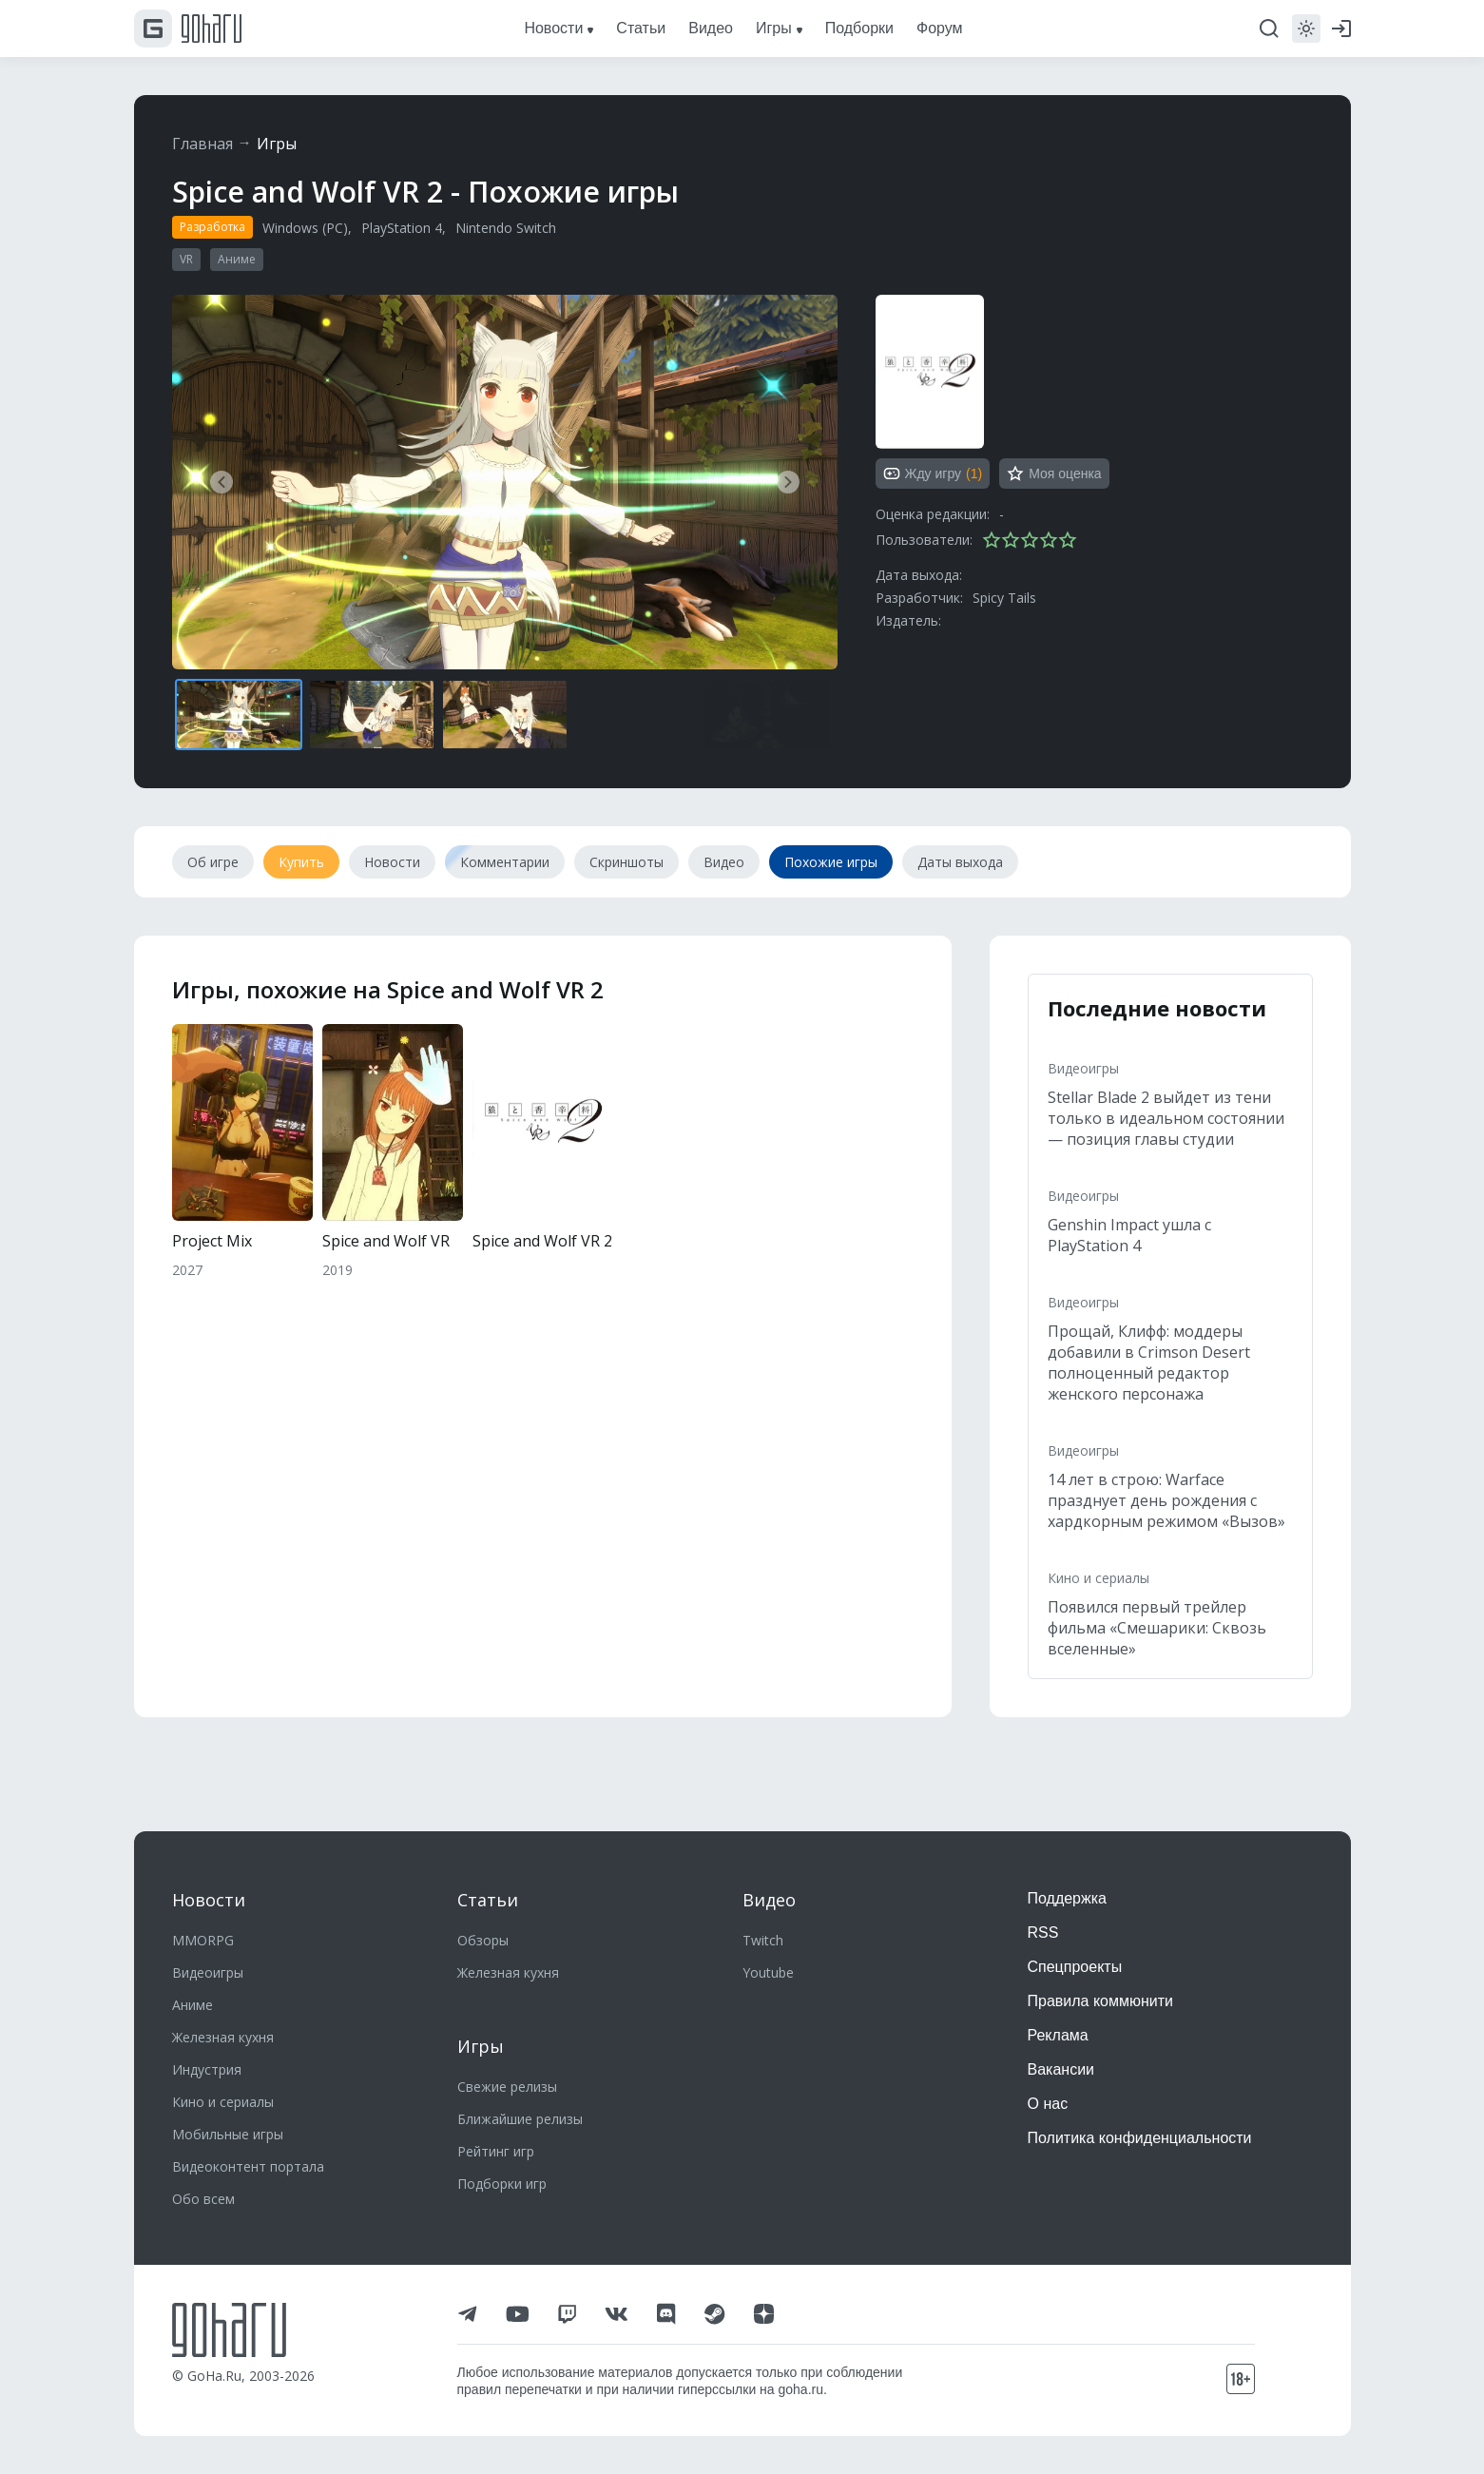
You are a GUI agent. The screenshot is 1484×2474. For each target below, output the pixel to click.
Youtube (768, 1972)
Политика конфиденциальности (1140, 2138)
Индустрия (206, 2069)
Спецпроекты (1075, 1967)
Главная (202, 143)
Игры (277, 143)
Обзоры (483, 1940)
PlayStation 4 (401, 228)
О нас (1048, 2104)
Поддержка (1067, 1898)
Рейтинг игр (495, 2151)
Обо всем (203, 2199)
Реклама (1058, 2035)
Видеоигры (1083, 1068)
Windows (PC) (305, 228)
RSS (1043, 1932)
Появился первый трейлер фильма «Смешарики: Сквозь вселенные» (1157, 1627)
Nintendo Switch (505, 228)
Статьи (487, 1899)
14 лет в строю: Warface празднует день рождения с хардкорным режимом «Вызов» (1166, 1500)
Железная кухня (223, 2037)
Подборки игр (502, 2183)
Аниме (237, 259)
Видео (769, 1899)
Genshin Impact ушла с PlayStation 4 (1129, 1235)
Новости (208, 1899)
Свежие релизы (507, 2087)
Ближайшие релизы (520, 2119)
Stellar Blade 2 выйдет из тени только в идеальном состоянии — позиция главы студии (1166, 1118)
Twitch (762, 1940)
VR (186, 259)
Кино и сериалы (1098, 1578)
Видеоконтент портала (248, 2166)
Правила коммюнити (1101, 2001)
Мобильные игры (227, 2134)
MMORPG (203, 1940)
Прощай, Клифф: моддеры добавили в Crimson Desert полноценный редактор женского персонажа (1149, 1362)
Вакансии (1061, 2069)
